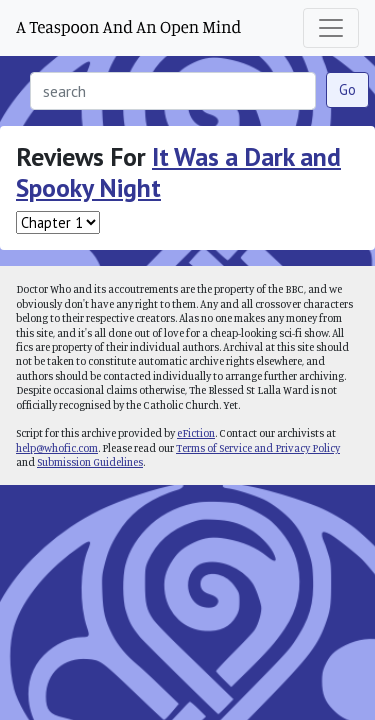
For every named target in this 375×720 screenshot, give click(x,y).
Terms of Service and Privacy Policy (258, 448)
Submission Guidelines (90, 462)
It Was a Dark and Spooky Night (178, 172)
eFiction (196, 433)
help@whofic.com (57, 448)
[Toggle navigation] (331, 28)
